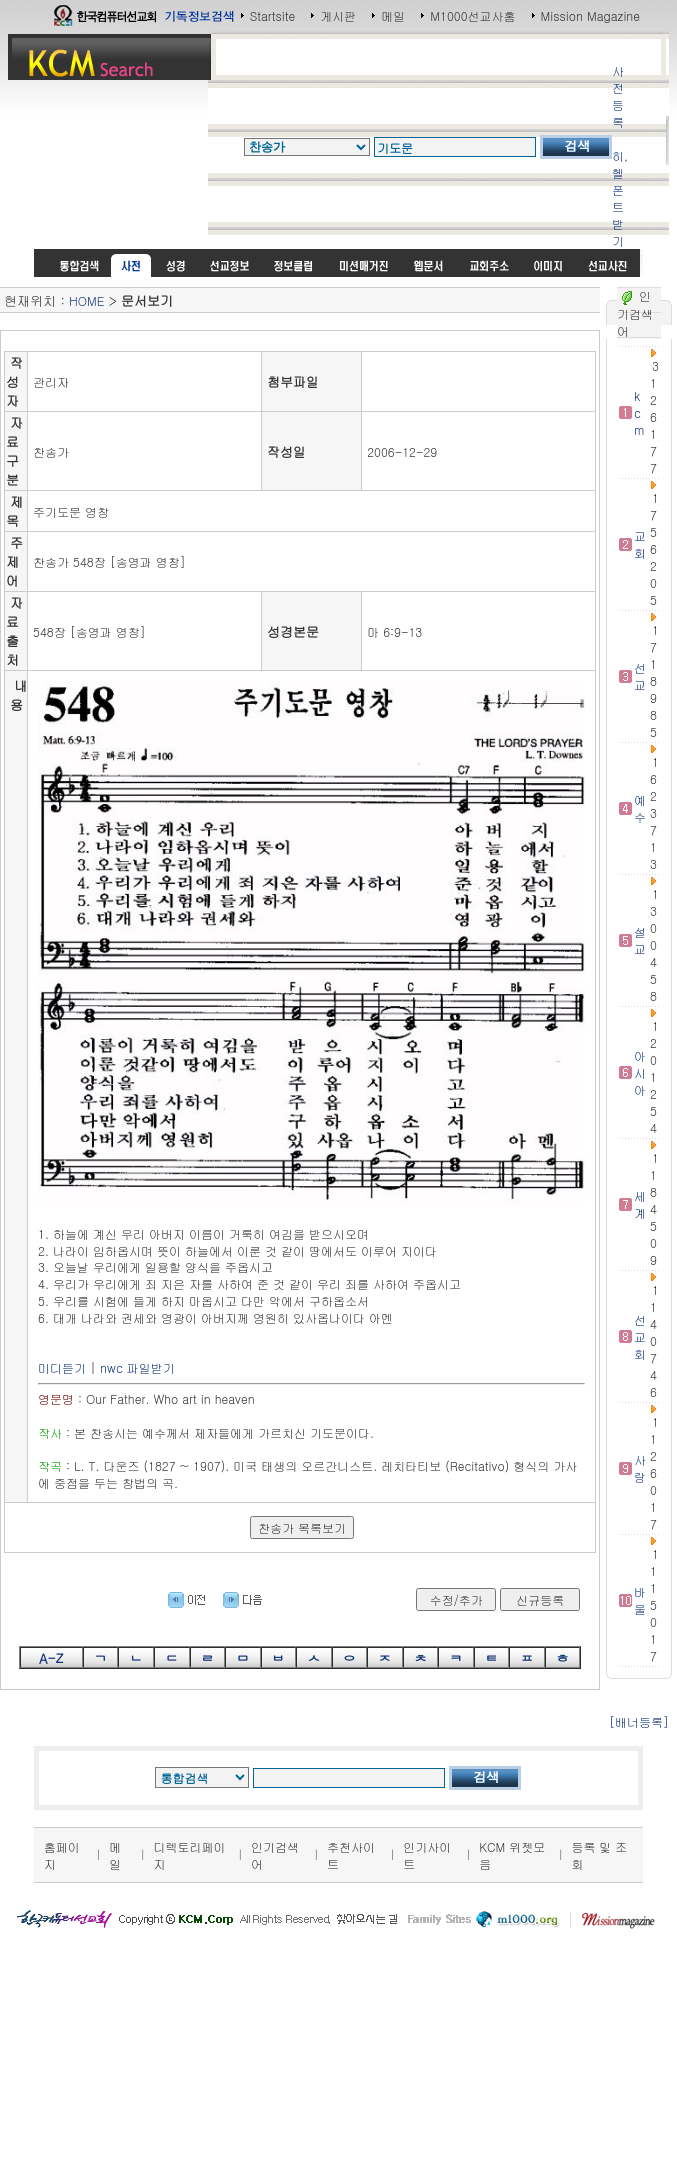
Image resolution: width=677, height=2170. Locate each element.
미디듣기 (62, 1367)
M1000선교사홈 (472, 15)
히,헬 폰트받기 (620, 198)
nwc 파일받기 (137, 1367)
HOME (86, 300)
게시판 (338, 15)
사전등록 (618, 96)
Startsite (273, 15)
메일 (393, 15)
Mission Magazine (591, 15)
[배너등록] (639, 1721)
